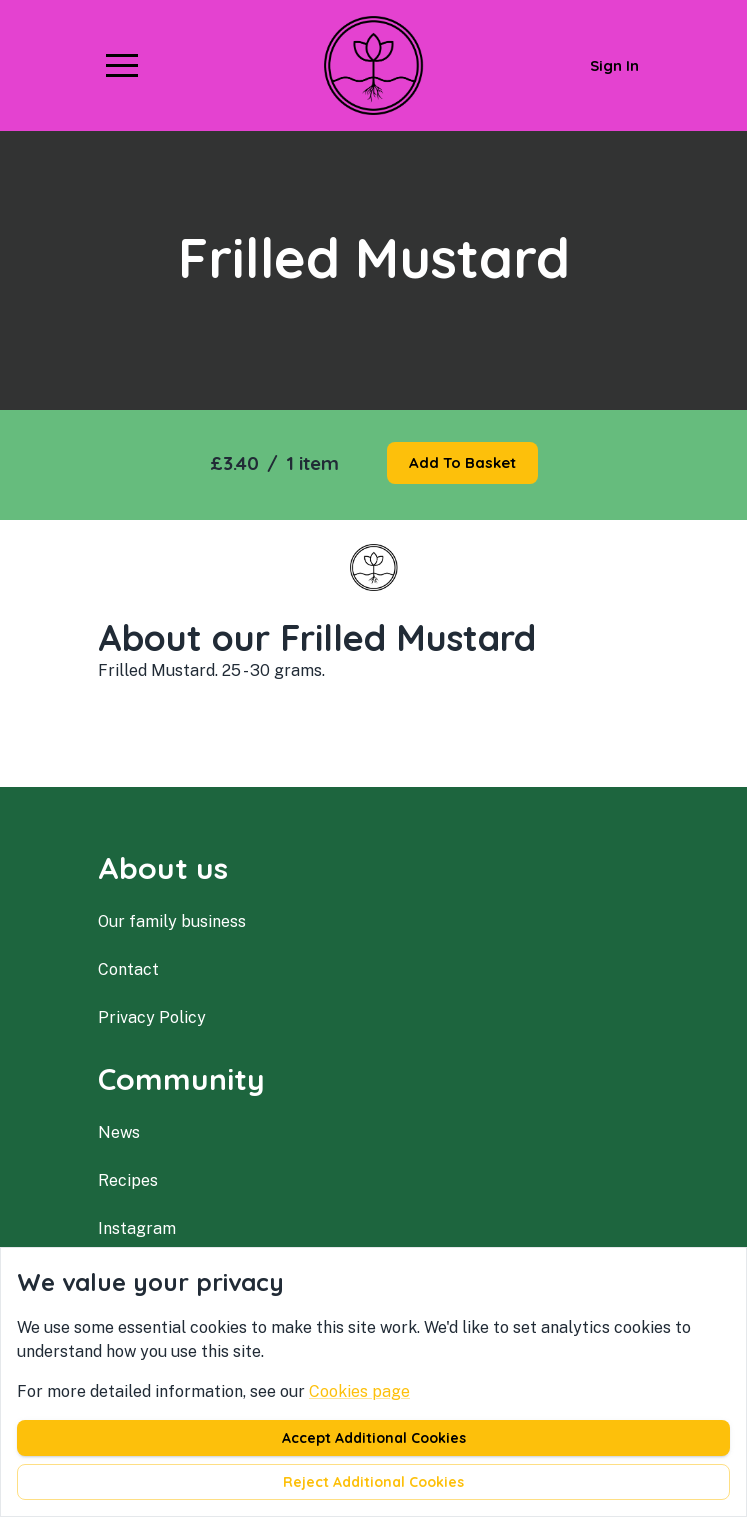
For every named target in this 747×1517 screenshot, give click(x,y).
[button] (122, 65)
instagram (137, 1228)
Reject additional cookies (373, 1482)
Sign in (614, 65)
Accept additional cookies (374, 1438)
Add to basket (462, 462)
